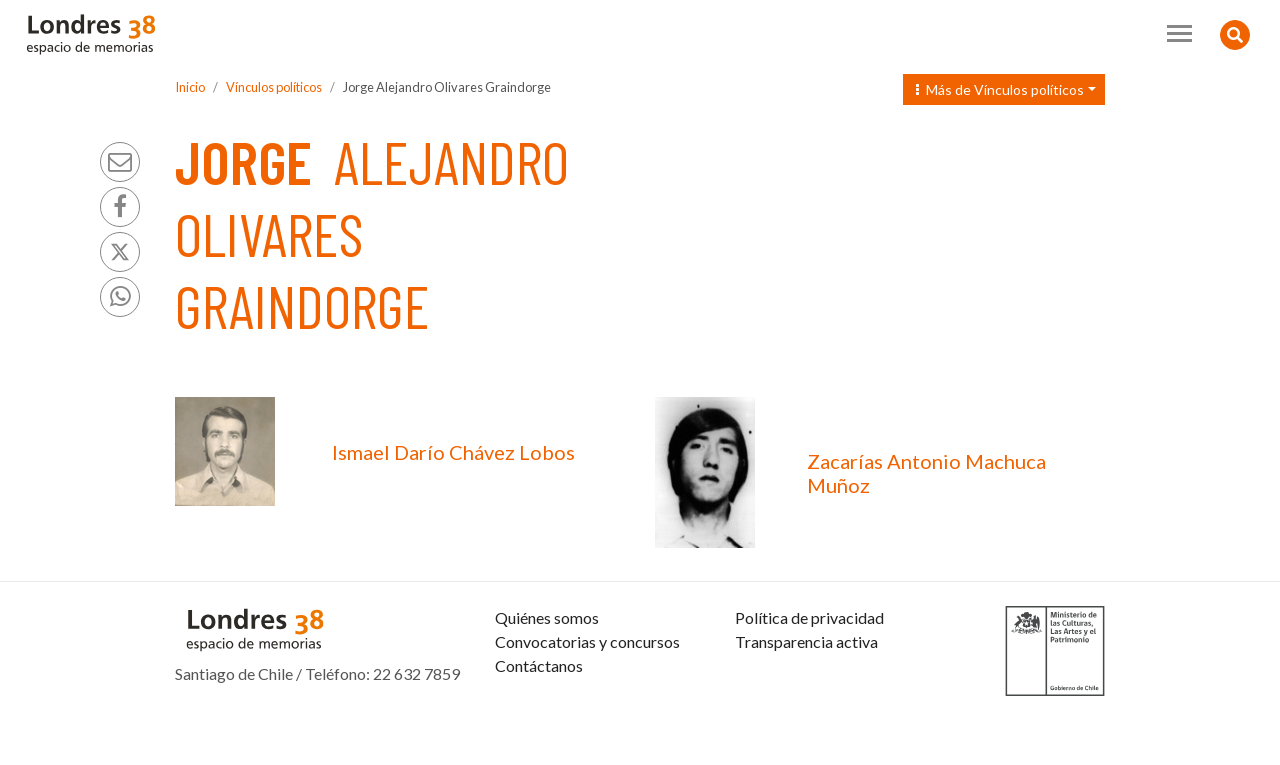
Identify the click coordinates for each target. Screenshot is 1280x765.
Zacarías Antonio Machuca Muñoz (926, 473)
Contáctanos (539, 713)
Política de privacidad (809, 665)
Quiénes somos (547, 665)
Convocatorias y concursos (587, 689)
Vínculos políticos (274, 87)
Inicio (190, 87)
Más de (1000, 89)
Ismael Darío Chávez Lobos (453, 452)
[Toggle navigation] (1179, 33)
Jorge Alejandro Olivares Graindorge (447, 87)
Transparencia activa (806, 689)
